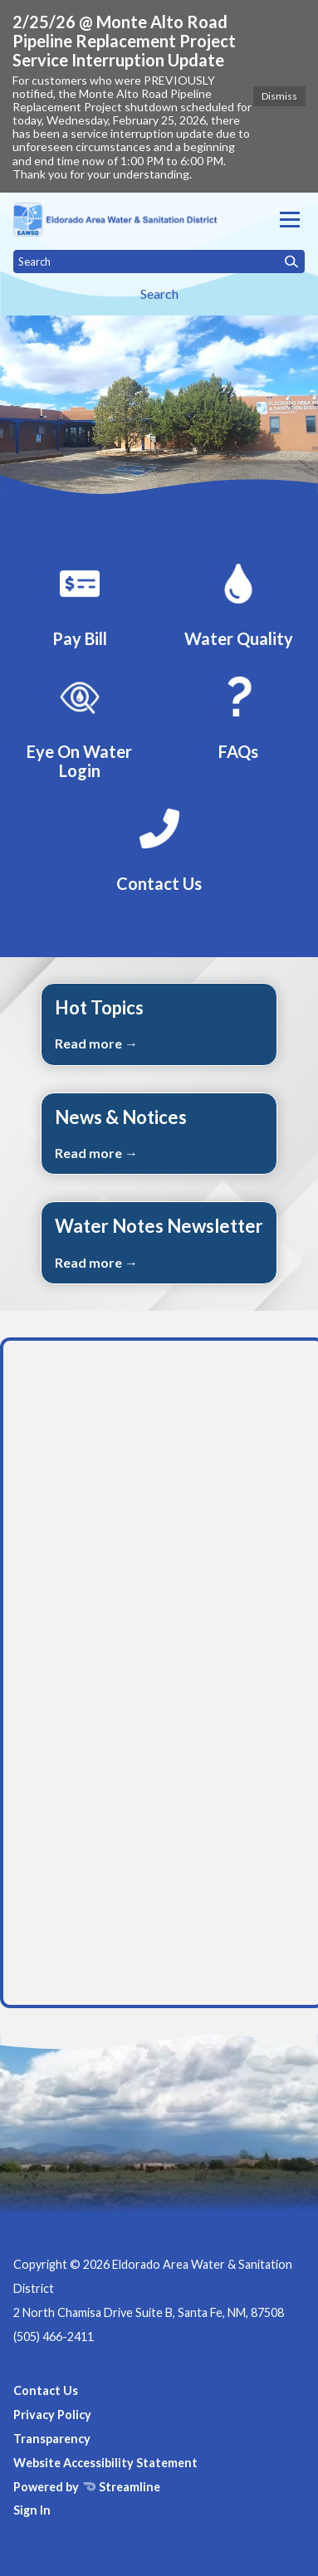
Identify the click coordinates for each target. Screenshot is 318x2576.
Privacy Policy (52, 2414)
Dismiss (279, 96)
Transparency (52, 2439)
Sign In (32, 2510)
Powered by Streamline (86, 2487)
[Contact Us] (159, 847)
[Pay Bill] (80, 602)
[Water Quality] (238, 602)
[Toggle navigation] (290, 219)
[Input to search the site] (159, 261)
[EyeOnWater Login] (80, 725)
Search (159, 293)
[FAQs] (238, 715)
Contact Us (45, 2390)
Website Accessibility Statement (105, 2463)
